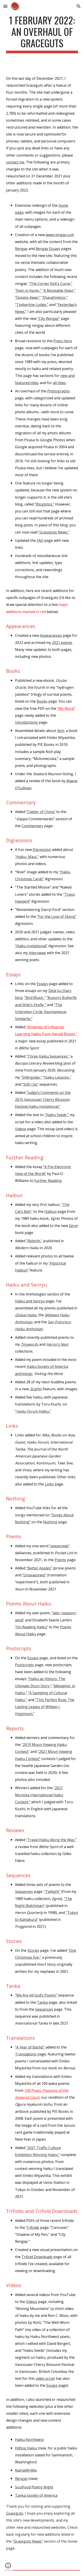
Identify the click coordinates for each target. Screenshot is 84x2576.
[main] (42, 34)
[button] (5, 6)
